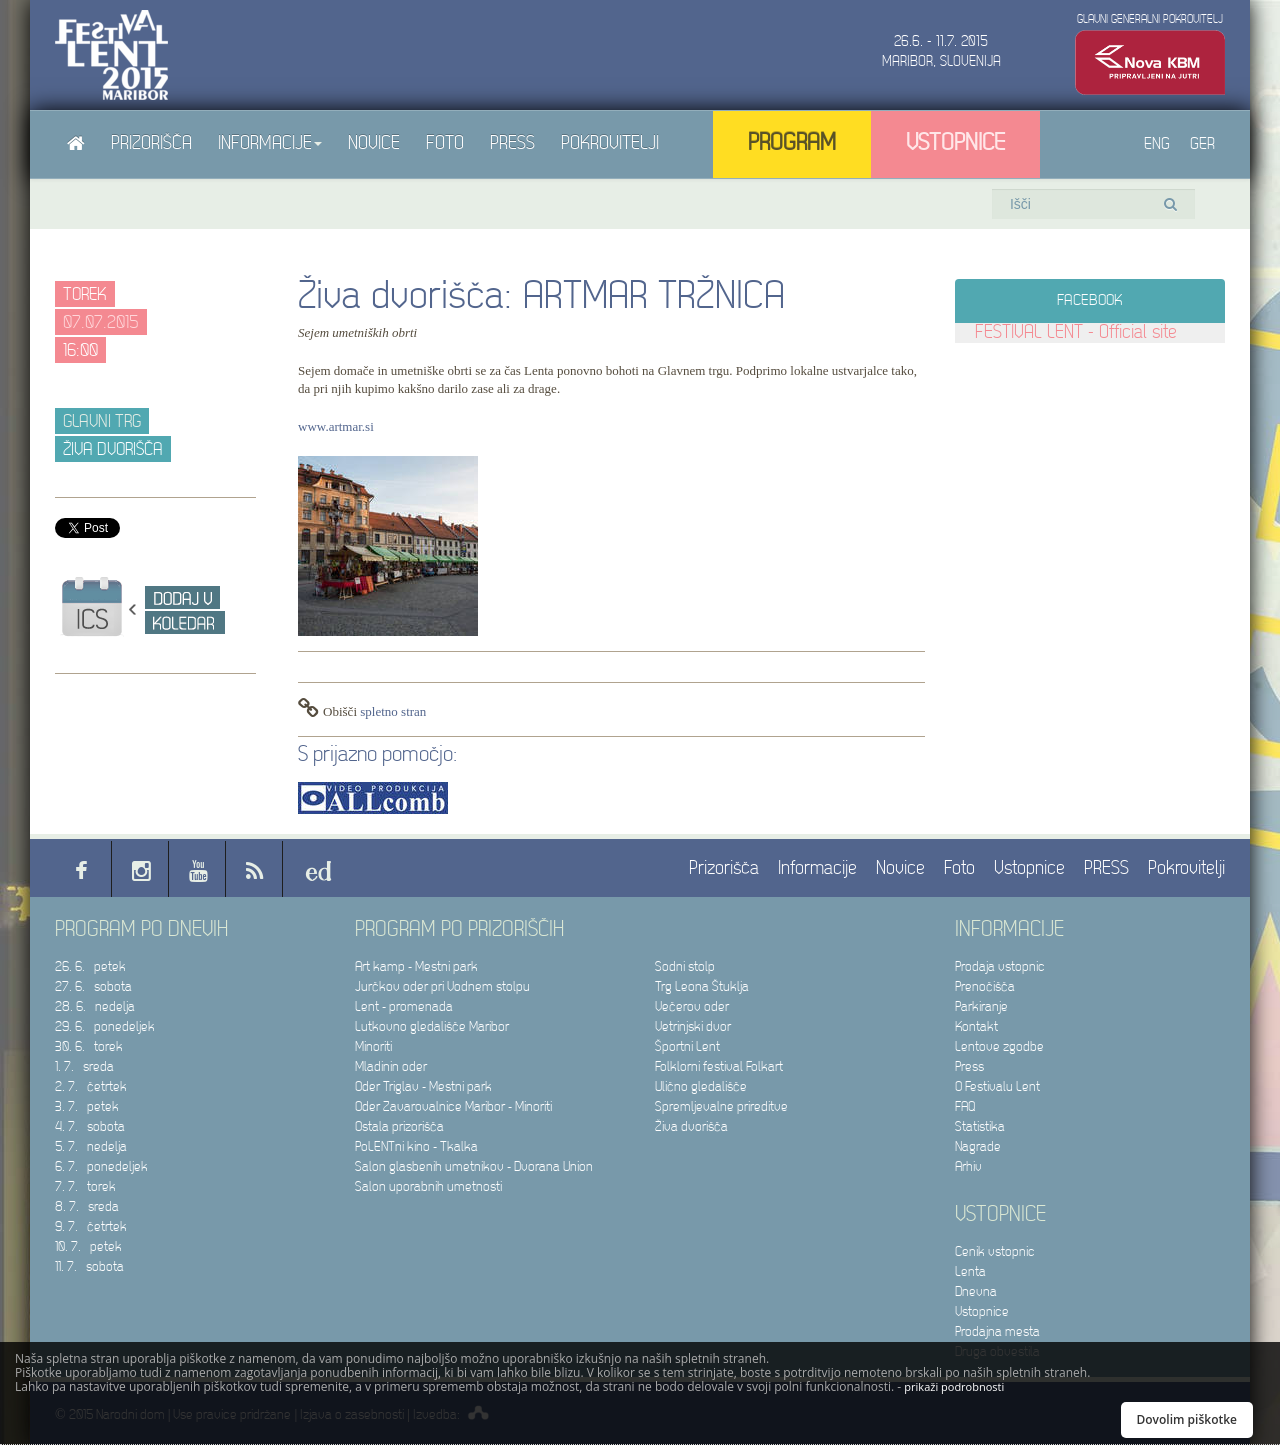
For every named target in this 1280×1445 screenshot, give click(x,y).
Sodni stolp (685, 966)
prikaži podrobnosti (954, 1386)
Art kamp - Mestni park (416, 966)
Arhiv (968, 1166)
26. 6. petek (90, 966)
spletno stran (393, 711)
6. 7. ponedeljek (101, 1166)
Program (792, 143)
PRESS (512, 143)
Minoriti (373, 1046)
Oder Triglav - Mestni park (423, 1086)
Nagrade (978, 1146)
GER (1202, 144)
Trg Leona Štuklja (702, 986)
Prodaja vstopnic (1000, 966)
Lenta (970, 1271)
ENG (1157, 144)
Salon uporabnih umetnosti (428, 1186)
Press (969, 1066)
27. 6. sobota (93, 986)
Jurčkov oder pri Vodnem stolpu (442, 986)
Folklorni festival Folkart (719, 1066)
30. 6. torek (89, 1046)
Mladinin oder (391, 1066)
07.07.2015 (101, 322)
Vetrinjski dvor (693, 1026)
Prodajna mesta (997, 1331)
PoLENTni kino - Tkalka (416, 1146)
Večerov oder (692, 1006)
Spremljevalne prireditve (721, 1106)
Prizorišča (151, 143)
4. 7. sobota (90, 1126)
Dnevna (976, 1291)
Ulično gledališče (701, 1086)
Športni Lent (687, 1046)
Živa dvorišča (691, 1126)
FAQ (965, 1106)
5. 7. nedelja (91, 1146)
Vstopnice (955, 143)
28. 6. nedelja (95, 1006)
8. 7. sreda (87, 1206)
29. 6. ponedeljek (105, 1026)
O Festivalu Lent (997, 1086)
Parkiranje (981, 1006)
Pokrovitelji (610, 143)
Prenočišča (985, 986)
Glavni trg (102, 421)
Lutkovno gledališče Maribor (432, 1026)
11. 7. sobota (89, 1266)
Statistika (980, 1126)
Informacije (270, 143)
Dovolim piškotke (1187, 1419)
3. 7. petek (87, 1106)
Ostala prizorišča (399, 1126)
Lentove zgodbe (999, 1046)
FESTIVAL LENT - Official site (1076, 332)
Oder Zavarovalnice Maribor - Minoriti (453, 1106)
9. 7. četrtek (91, 1226)
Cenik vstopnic (995, 1251)
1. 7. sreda (84, 1066)
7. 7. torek (85, 1186)
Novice (374, 143)
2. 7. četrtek (91, 1086)
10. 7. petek (88, 1246)
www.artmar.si (336, 426)
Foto (445, 143)
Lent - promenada (404, 1006)
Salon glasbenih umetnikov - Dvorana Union (474, 1166)
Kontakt (976, 1026)
